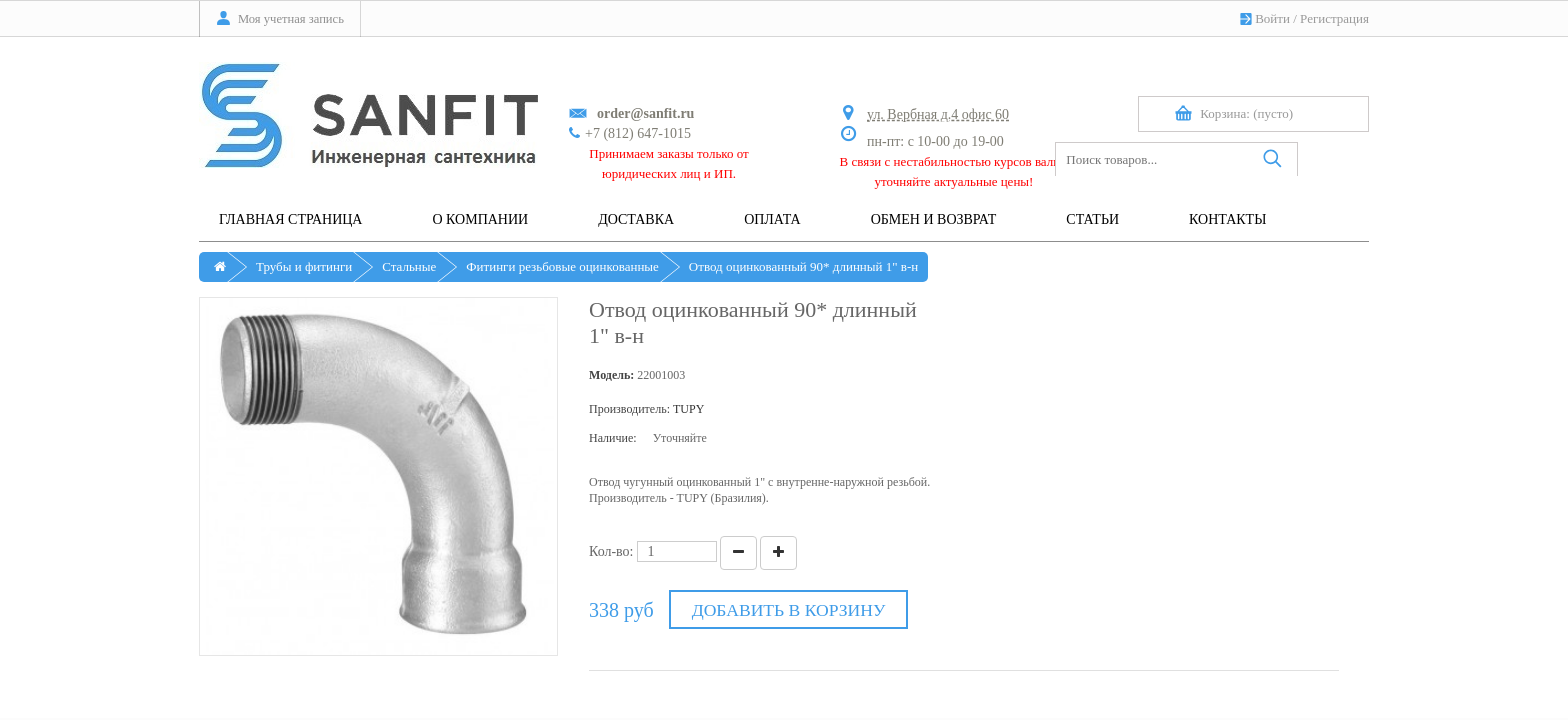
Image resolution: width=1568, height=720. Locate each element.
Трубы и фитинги (304, 266)
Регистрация (1334, 18)
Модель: (611, 375)
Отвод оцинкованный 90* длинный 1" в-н (803, 266)
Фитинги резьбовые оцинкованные (562, 266)
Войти (1272, 18)
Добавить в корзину (787, 609)
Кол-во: (611, 551)
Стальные (409, 266)
